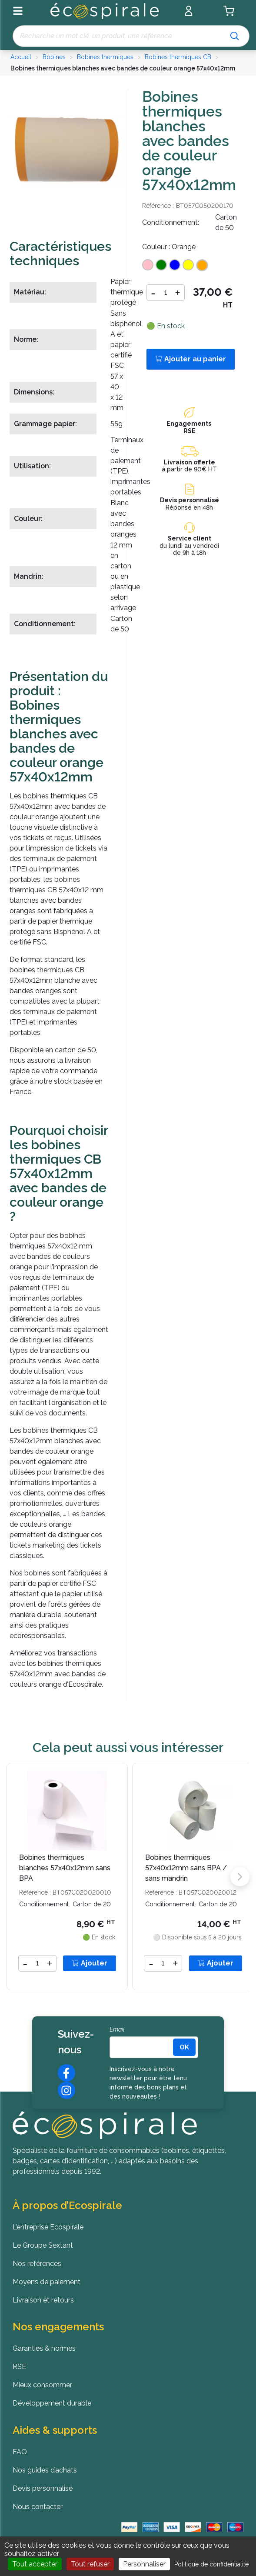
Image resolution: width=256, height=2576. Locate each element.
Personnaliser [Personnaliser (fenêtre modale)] (144, 2564)
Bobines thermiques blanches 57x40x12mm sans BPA (64, 1867)
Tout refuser (90, 2564)
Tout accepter (34, 2564)
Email (117, 2029)
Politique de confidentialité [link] (211, 2564)
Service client (189, 538)
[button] (239, 1876)
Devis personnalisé (189, 500)
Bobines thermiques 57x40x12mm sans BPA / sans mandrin (186, 1867)
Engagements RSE (189, 427)
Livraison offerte (189, 462)
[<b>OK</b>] (184, 2047)
